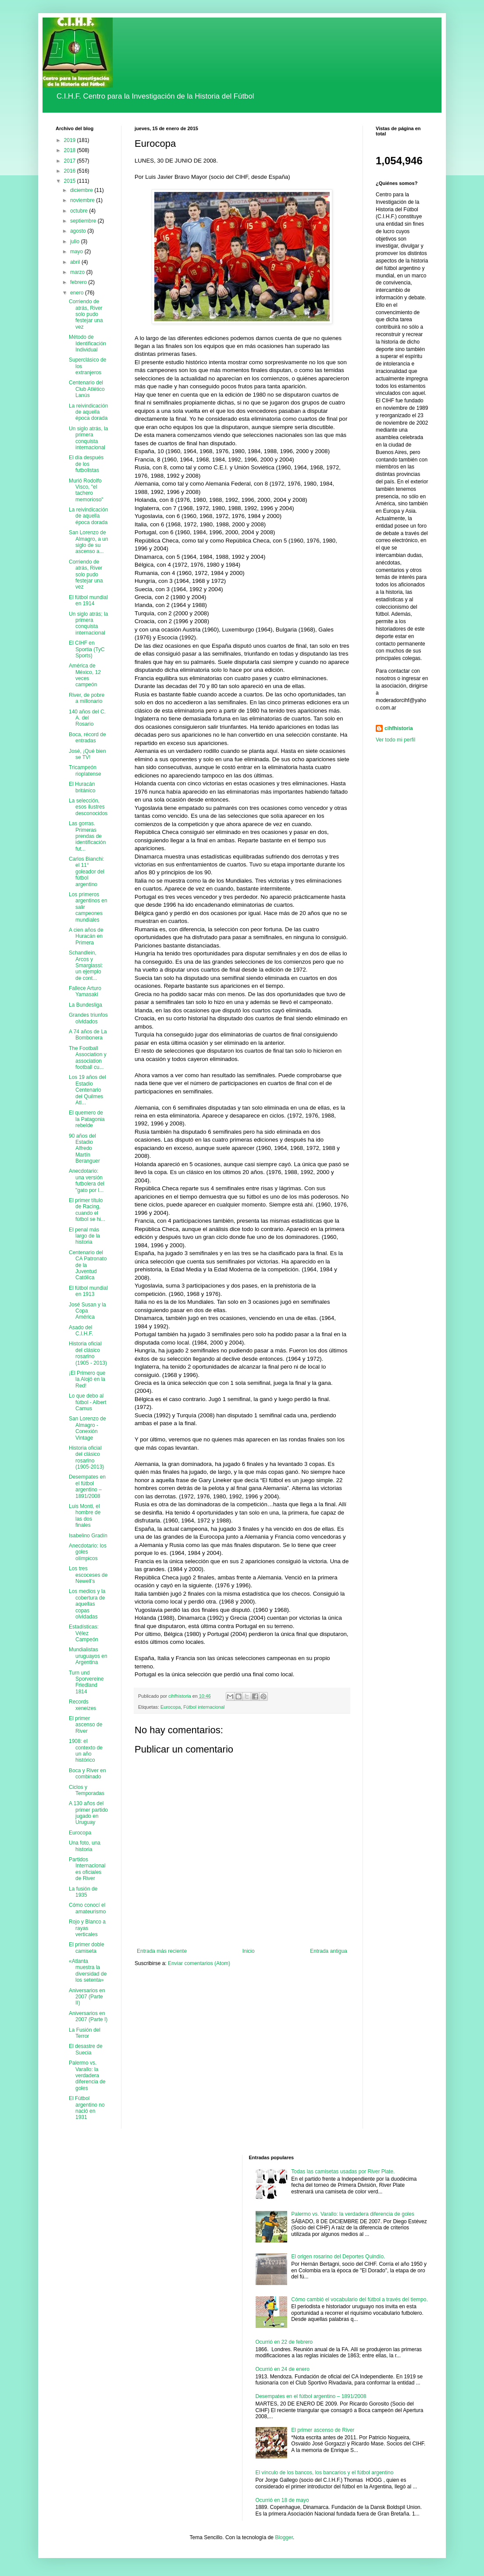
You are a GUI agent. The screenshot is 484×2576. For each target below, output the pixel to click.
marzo (78, 272)
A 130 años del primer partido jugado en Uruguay (88, 1812)
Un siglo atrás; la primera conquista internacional (88, 623)
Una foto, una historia (84, 1846)
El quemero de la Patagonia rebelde (87, 1119)
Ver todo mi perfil (395, 740)
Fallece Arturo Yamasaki (85, 991)
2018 (70, 150)
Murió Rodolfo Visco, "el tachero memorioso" (86, 490)
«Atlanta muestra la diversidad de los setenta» (88, 1970)
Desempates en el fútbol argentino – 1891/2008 (87, 1486)
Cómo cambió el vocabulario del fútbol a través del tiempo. (359, 2299)
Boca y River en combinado (87, 1773)
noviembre (83, 200)
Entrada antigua (328, 1951)
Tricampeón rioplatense (85, 770)
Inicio (248, 1951)
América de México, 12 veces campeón (85, 675)
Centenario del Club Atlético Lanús (87, 389)
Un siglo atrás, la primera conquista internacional (88, 438)
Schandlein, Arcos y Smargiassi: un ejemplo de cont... (86, 965)
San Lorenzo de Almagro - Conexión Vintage (87, 1428)
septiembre (84, 221)
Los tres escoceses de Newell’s (88, 1574)
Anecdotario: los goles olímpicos (88, 1552)
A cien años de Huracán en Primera (86, 936)
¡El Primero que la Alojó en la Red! (87, 1379)
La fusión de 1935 (83, 1892)
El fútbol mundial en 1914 (88, 600)
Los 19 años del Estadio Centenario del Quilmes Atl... (87, 1090)
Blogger (284, 2537)
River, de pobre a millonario (86, 698)
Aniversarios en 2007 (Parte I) (88, 2016)
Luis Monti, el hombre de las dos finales (84, 1515)
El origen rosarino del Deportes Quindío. (338, 2256)
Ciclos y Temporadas (86, 1790)
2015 (70, 181)
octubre (79, 211)
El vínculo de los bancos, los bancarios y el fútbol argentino (325, 2473)
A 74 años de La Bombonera (88, 1035)
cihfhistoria (398, 728)
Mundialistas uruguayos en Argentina (88, 1655)
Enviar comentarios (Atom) (199, 1963)
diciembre (82, 190)
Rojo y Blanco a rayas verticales (87, 1928)
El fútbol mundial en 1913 (88, 1291)
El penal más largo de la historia (84, 1236)
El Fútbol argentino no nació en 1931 (87, 2107)
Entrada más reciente (162, 1951)
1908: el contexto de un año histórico (86, 1750)
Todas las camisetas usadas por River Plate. (343, 2171)
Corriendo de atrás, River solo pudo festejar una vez (86, 314)
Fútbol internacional (203, 1707)
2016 (70, 171)
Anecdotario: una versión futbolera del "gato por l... (86, 1180)
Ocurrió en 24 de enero (283, 2369)
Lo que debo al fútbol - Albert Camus (88, 1402)
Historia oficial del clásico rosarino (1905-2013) (86, 1457)
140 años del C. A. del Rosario (87, 718)
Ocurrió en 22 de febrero (284, 2342)
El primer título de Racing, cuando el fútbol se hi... (87, 1209)
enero (77, 293)
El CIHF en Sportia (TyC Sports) (87, 649)
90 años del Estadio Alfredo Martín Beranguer (84, 1148)
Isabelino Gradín (88, 1536)
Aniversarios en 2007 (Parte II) (87, 1996)
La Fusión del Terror (84, 2033)
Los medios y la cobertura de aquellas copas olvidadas (87, 1604)
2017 (70, 161)
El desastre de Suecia (86, 2049)
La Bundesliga (85, 1005)
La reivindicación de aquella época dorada (88, 412)
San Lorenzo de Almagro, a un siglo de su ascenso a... (88, 541)
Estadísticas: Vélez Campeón (84, 1633)
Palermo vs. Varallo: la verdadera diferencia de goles (87, 2075)
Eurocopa (170, 1707)
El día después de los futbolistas (86, 463)
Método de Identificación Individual (87, 343)
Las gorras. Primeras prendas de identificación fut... (87, 836)
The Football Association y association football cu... (88, 1057)
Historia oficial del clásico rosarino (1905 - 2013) (88, 1353)
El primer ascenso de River (85, 1724)
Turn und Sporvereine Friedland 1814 (86, 1682)
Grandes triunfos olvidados (88, 1018)
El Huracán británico (82, 787)
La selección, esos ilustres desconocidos (88, 807)
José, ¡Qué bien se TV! (87, 754)
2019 (70, 140)
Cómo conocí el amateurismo (87, 1908)
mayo (77, 251)
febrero (79, 282)
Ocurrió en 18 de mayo (282, 2500)
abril (76, 262)
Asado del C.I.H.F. (81, 1330)
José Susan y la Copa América (87, 1311)
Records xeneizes (82, 1705)
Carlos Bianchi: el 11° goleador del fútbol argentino (86, 871)
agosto (78, 231)
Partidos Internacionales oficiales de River (87, 1868)
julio (75, 241)
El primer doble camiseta (86, 1947)
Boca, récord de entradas (87, 737)
